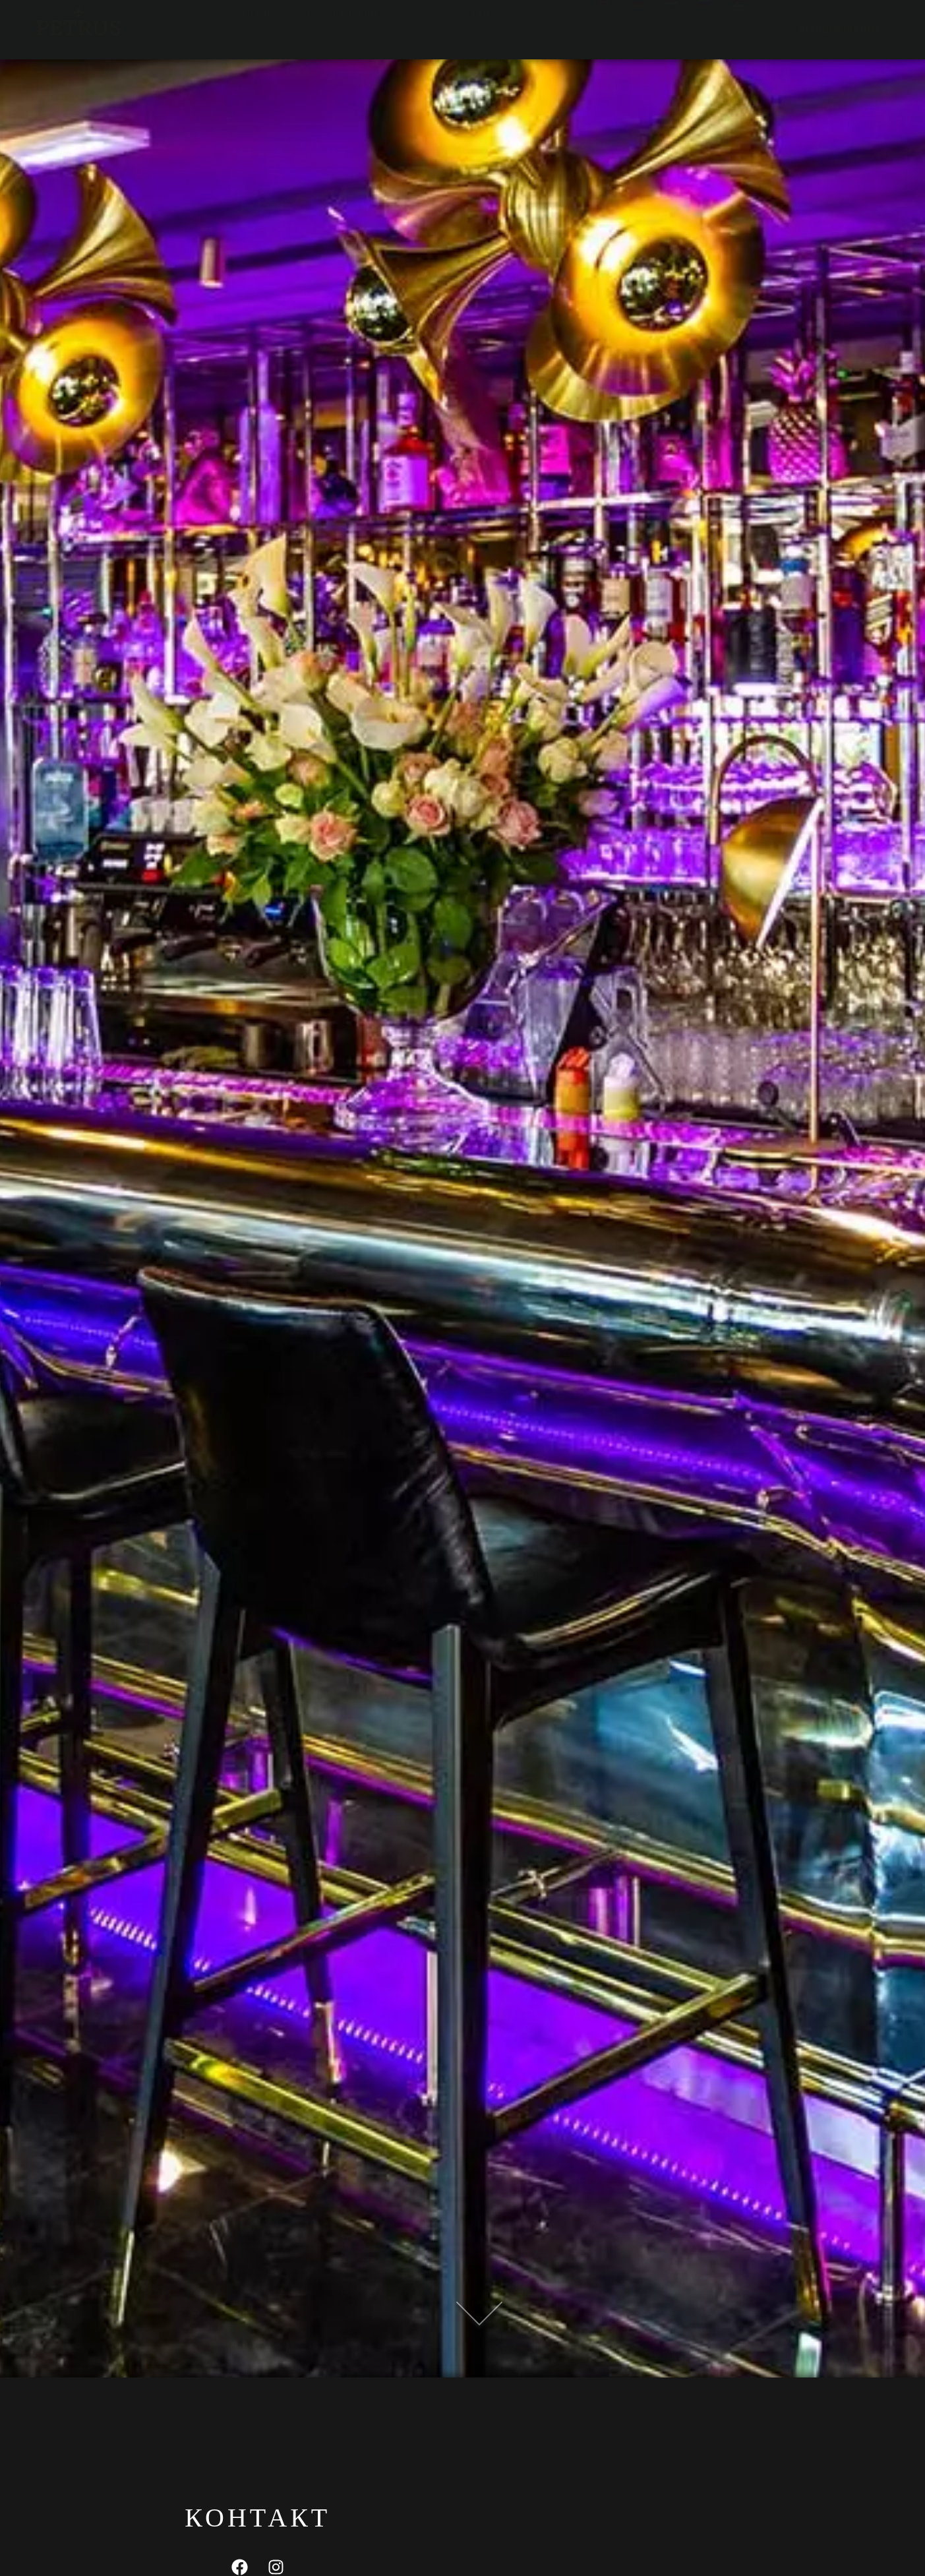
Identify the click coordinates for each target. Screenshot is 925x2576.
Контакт (420, 29)
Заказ (480, 29)
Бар (303, 29)
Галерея (355, 29)
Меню (257, 29)
